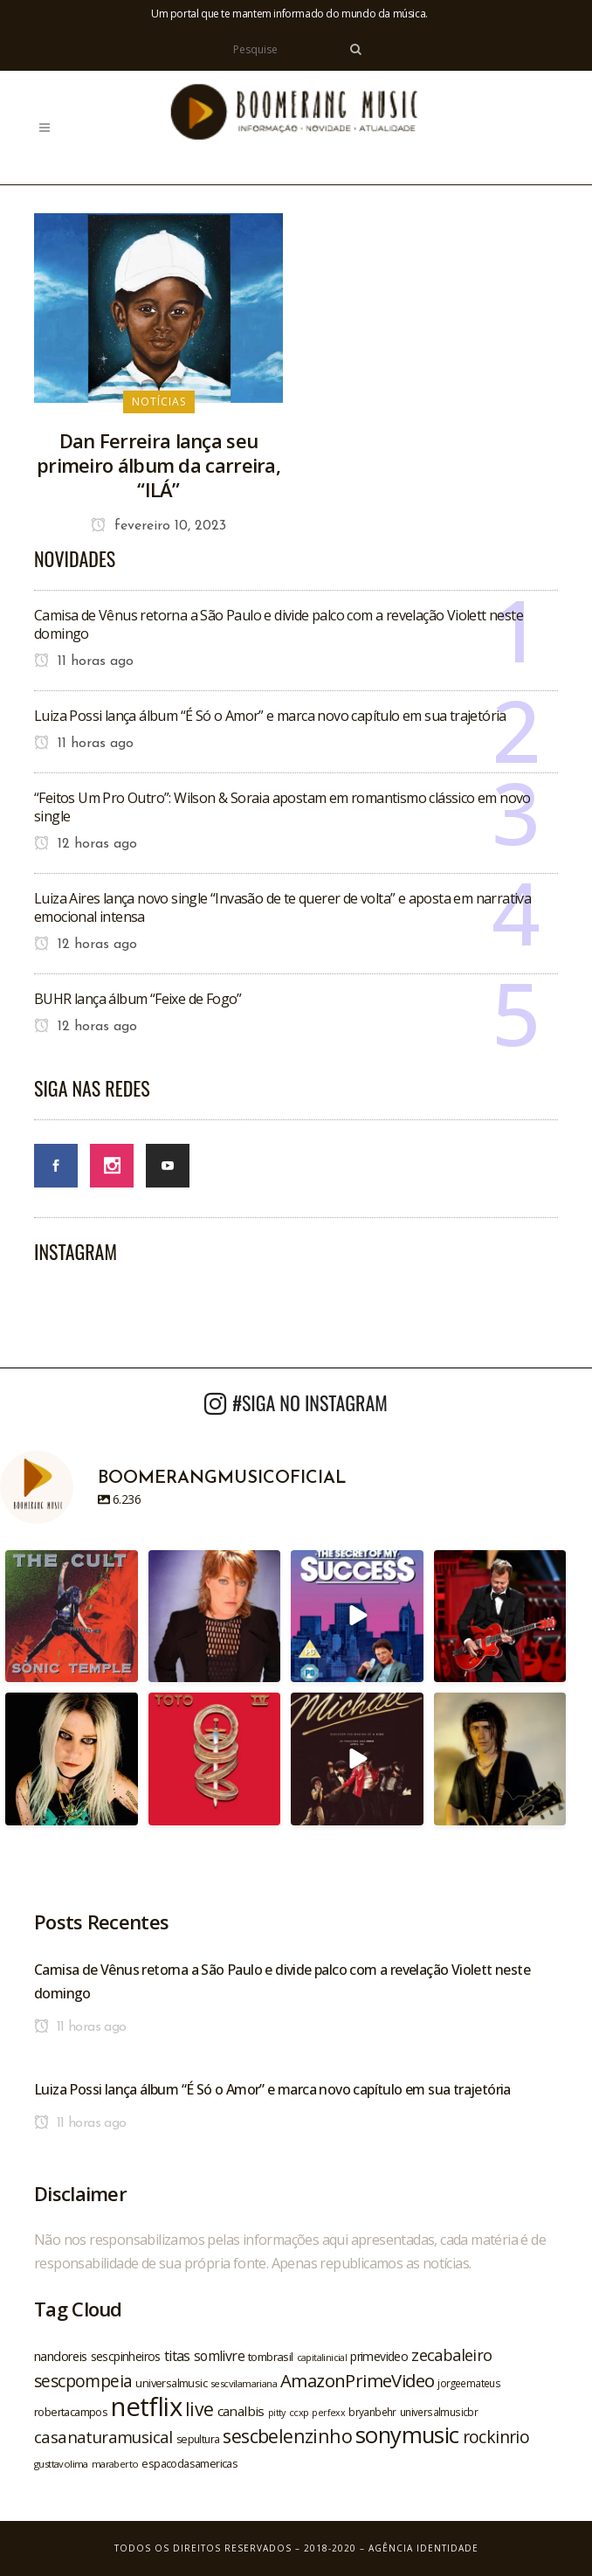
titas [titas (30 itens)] (177, 2355)
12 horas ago (85, 844)
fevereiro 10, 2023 (158, 526)
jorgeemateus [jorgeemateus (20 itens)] (468, 2383)
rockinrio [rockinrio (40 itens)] (496, 2436)
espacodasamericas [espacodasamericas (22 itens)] (189, 2463)
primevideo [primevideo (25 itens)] (379, 2356)
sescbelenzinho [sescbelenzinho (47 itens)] (287, 2435)
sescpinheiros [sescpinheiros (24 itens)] (126, 2356)
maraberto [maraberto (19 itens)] (115, 2463)
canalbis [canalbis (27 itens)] (241, 2411)
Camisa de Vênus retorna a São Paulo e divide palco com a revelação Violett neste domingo (278, 624)
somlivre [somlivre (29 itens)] (219, 2355)
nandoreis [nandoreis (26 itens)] (60, 2356)
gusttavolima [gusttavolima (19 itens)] (61, 2463)
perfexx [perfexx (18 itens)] (328, 2412)
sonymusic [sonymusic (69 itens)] (407, 2435)
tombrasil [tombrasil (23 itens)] (270, 2357)
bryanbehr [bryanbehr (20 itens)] (372, 2412)
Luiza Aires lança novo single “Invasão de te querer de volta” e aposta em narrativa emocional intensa (282, 907)
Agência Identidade (423, 2548)
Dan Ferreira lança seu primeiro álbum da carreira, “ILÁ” (158, 464)
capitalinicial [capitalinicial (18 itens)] (322, 2357)
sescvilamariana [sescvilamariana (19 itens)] (243, 2383)
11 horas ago (84, 661)
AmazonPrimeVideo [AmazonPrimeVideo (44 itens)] (357, 2380)
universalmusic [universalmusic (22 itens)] (171, 2383)
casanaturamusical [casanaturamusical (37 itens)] (103, 2437)
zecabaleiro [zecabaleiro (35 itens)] (451, 2354)
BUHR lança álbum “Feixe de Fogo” (138, 998)
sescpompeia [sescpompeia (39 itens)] (83, 2381)
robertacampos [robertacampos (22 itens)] (70, 2412)
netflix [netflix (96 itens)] (146, 2406)
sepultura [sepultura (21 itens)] (198, 2439)
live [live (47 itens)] (199, 2408)
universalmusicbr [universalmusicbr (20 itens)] (439, 2412)
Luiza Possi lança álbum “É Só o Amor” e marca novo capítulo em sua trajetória (270, 715)
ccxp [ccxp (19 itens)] (299, 2412)
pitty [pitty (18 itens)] (277, 2412)
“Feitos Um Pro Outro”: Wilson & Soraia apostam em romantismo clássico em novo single (282, 807)
